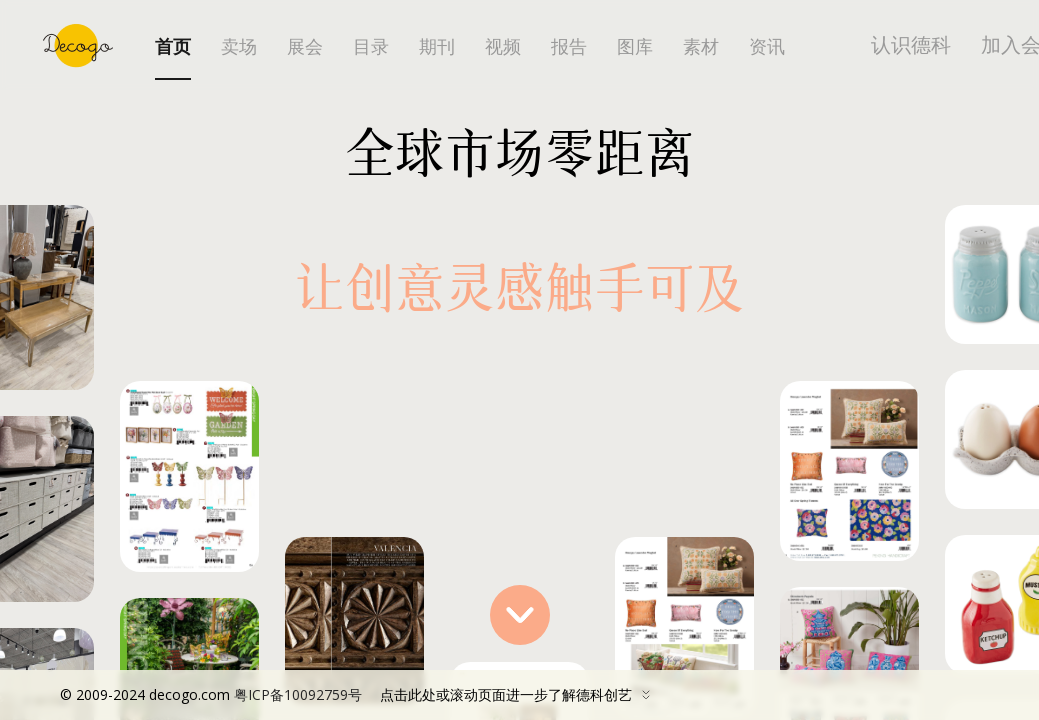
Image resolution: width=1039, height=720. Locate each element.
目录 (371, 47)
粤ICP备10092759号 (298, 694)
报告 (569, 47)
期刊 (437, 47)
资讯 (767, 47)
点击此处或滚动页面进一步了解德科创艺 (360, 695)
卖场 (239, 47)
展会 (305, 47)
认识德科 (911, 44)
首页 (173, 47)
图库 (635, 47)
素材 (701, 47)
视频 (503, 47)
